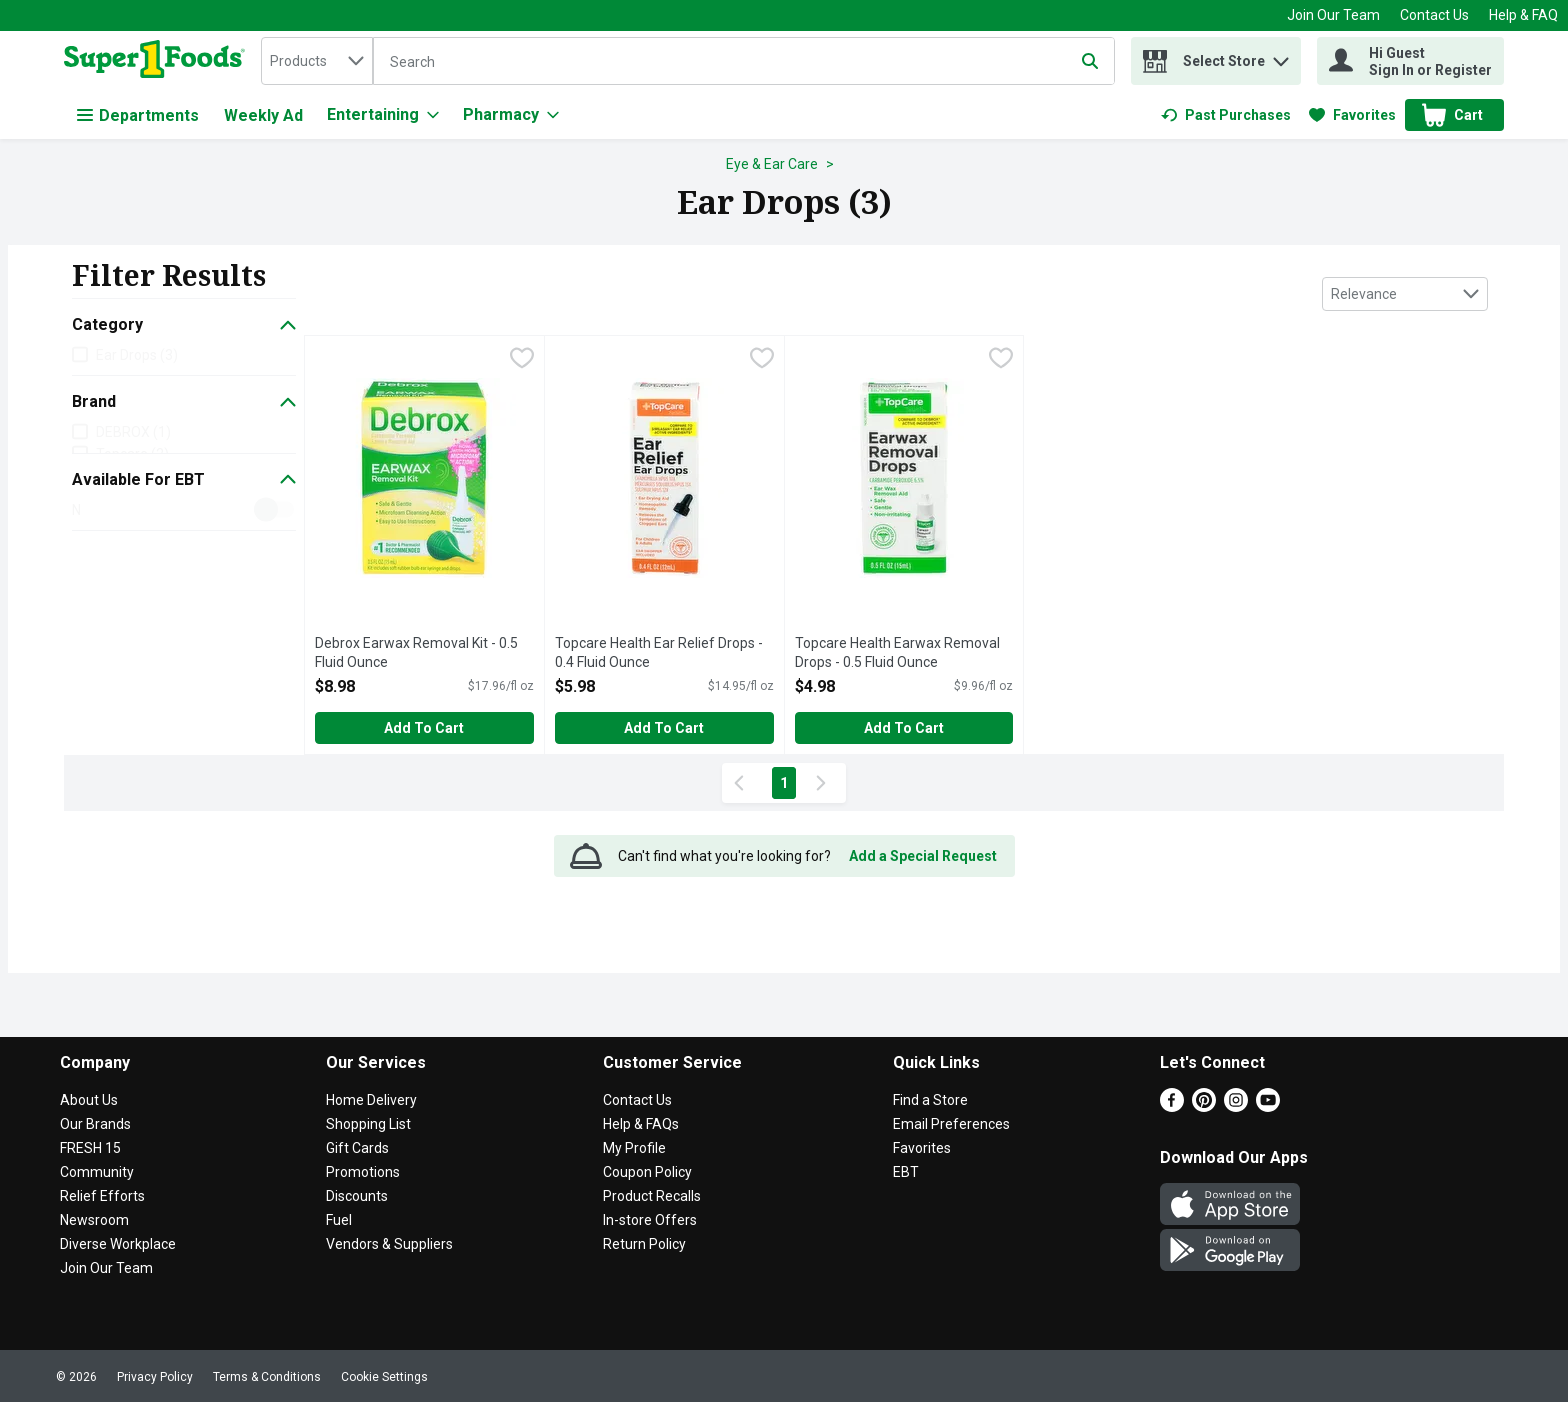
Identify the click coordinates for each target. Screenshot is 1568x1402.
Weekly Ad (263, 115)
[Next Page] (825, 783)
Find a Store (930, 1100)
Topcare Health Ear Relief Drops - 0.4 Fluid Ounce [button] (659, 653)
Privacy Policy (155, 1377)
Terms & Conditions (267, 1377)
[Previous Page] (743, 783)
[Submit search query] (1090, 61)
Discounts (357, 1196)
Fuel (339, 1220)
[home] (158, 61)
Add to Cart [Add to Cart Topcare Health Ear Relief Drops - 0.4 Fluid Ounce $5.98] (664, 728)
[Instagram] (1236, 1106)
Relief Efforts (102, 1196)
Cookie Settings (384, 1377)
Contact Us (1434, 15)
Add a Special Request (923, 856)
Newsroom (94, 1220)
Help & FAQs (641, 1124)
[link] (1226, 115)
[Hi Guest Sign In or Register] (1410, 61)
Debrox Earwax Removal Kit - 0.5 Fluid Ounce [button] (416, 653)
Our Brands (95, 1124)
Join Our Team (1333, 15)
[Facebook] (1172, 1106)
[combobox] (317, 61)
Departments (138, 115)
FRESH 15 (90, 1148)
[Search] (744, 62)
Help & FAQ (1523, 15)
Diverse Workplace (118, 1244)
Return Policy (644, 1244)
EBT (906, 1172)
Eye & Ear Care (772, 164)
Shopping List (368, 1124)
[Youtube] (1268, 1106)
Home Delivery (371, 1100)
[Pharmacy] (511, 115)
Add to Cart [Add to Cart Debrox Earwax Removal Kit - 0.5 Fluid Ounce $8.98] (424, 728)
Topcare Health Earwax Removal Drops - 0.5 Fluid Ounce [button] (897, 653)
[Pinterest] (1204, 1106)
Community (97, 1172)
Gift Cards (357, 1148)
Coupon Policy (647, 1172)
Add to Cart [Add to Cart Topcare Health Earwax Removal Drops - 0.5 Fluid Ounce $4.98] (904, 728)
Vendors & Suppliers (389, 1244)
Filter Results (169, 275)
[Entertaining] (383, 115)
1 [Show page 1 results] (784, 783)
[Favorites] (1352, 115)
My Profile (634, 1148)
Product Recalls (652, 1196)
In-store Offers (650, 1220)
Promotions (363, 1172)
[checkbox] (522, 360)
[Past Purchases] (1226, 115)
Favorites (922, 1148)
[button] (1281, 56)
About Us (89, 1100)
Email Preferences (951, 1124)
